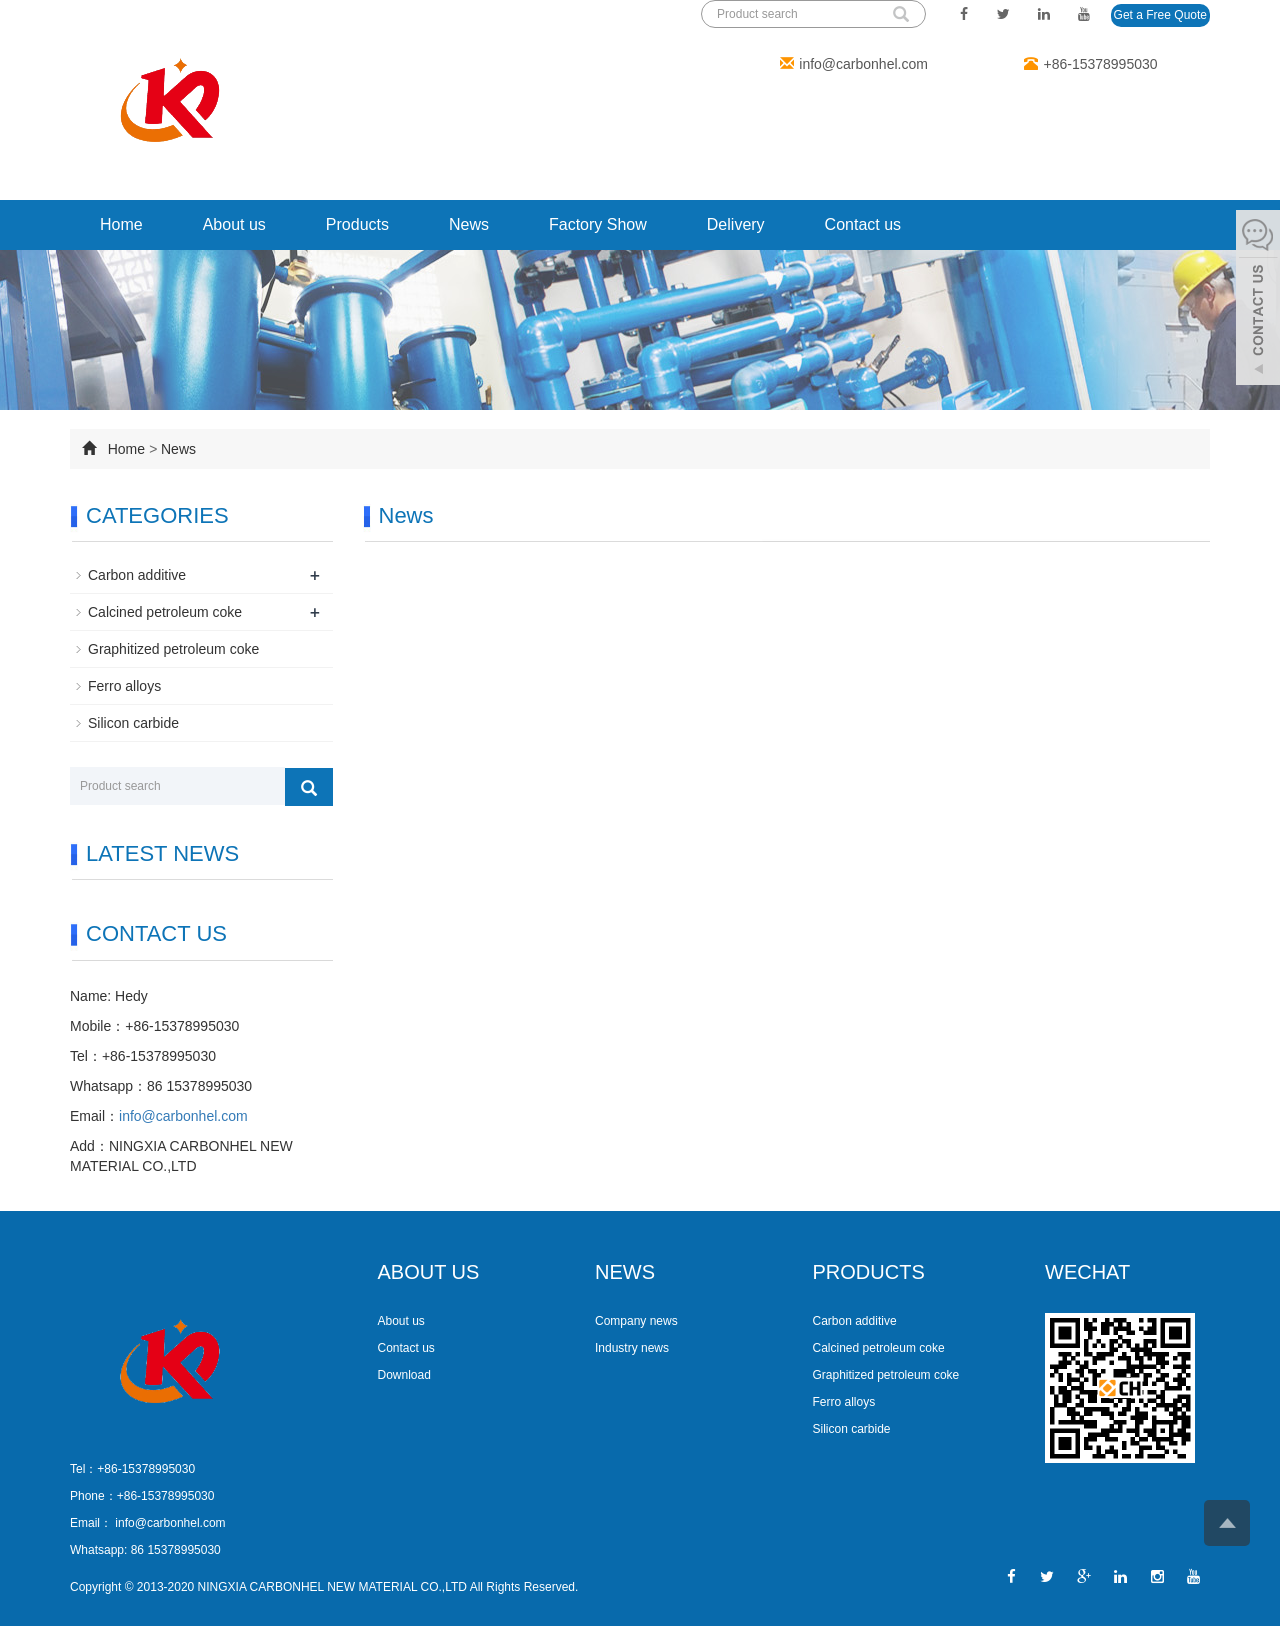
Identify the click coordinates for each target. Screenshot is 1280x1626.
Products (357, 224)
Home (121, 224)
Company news (636, 1321)
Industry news (632, 1348)
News (469, 224)
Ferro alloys (124, 686)
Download (404, 1375)
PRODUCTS (869, 1272)
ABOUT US (429, 1272)
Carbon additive (137, 575)
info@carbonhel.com (863, 64)
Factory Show (598, 224)
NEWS (625, 1272)
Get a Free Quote (1160, 15)
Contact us (863, 224)
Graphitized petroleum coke (173, 649)
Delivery (736, 224)
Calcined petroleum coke (165, 612)
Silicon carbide (133, 723)
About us (234, 224)
